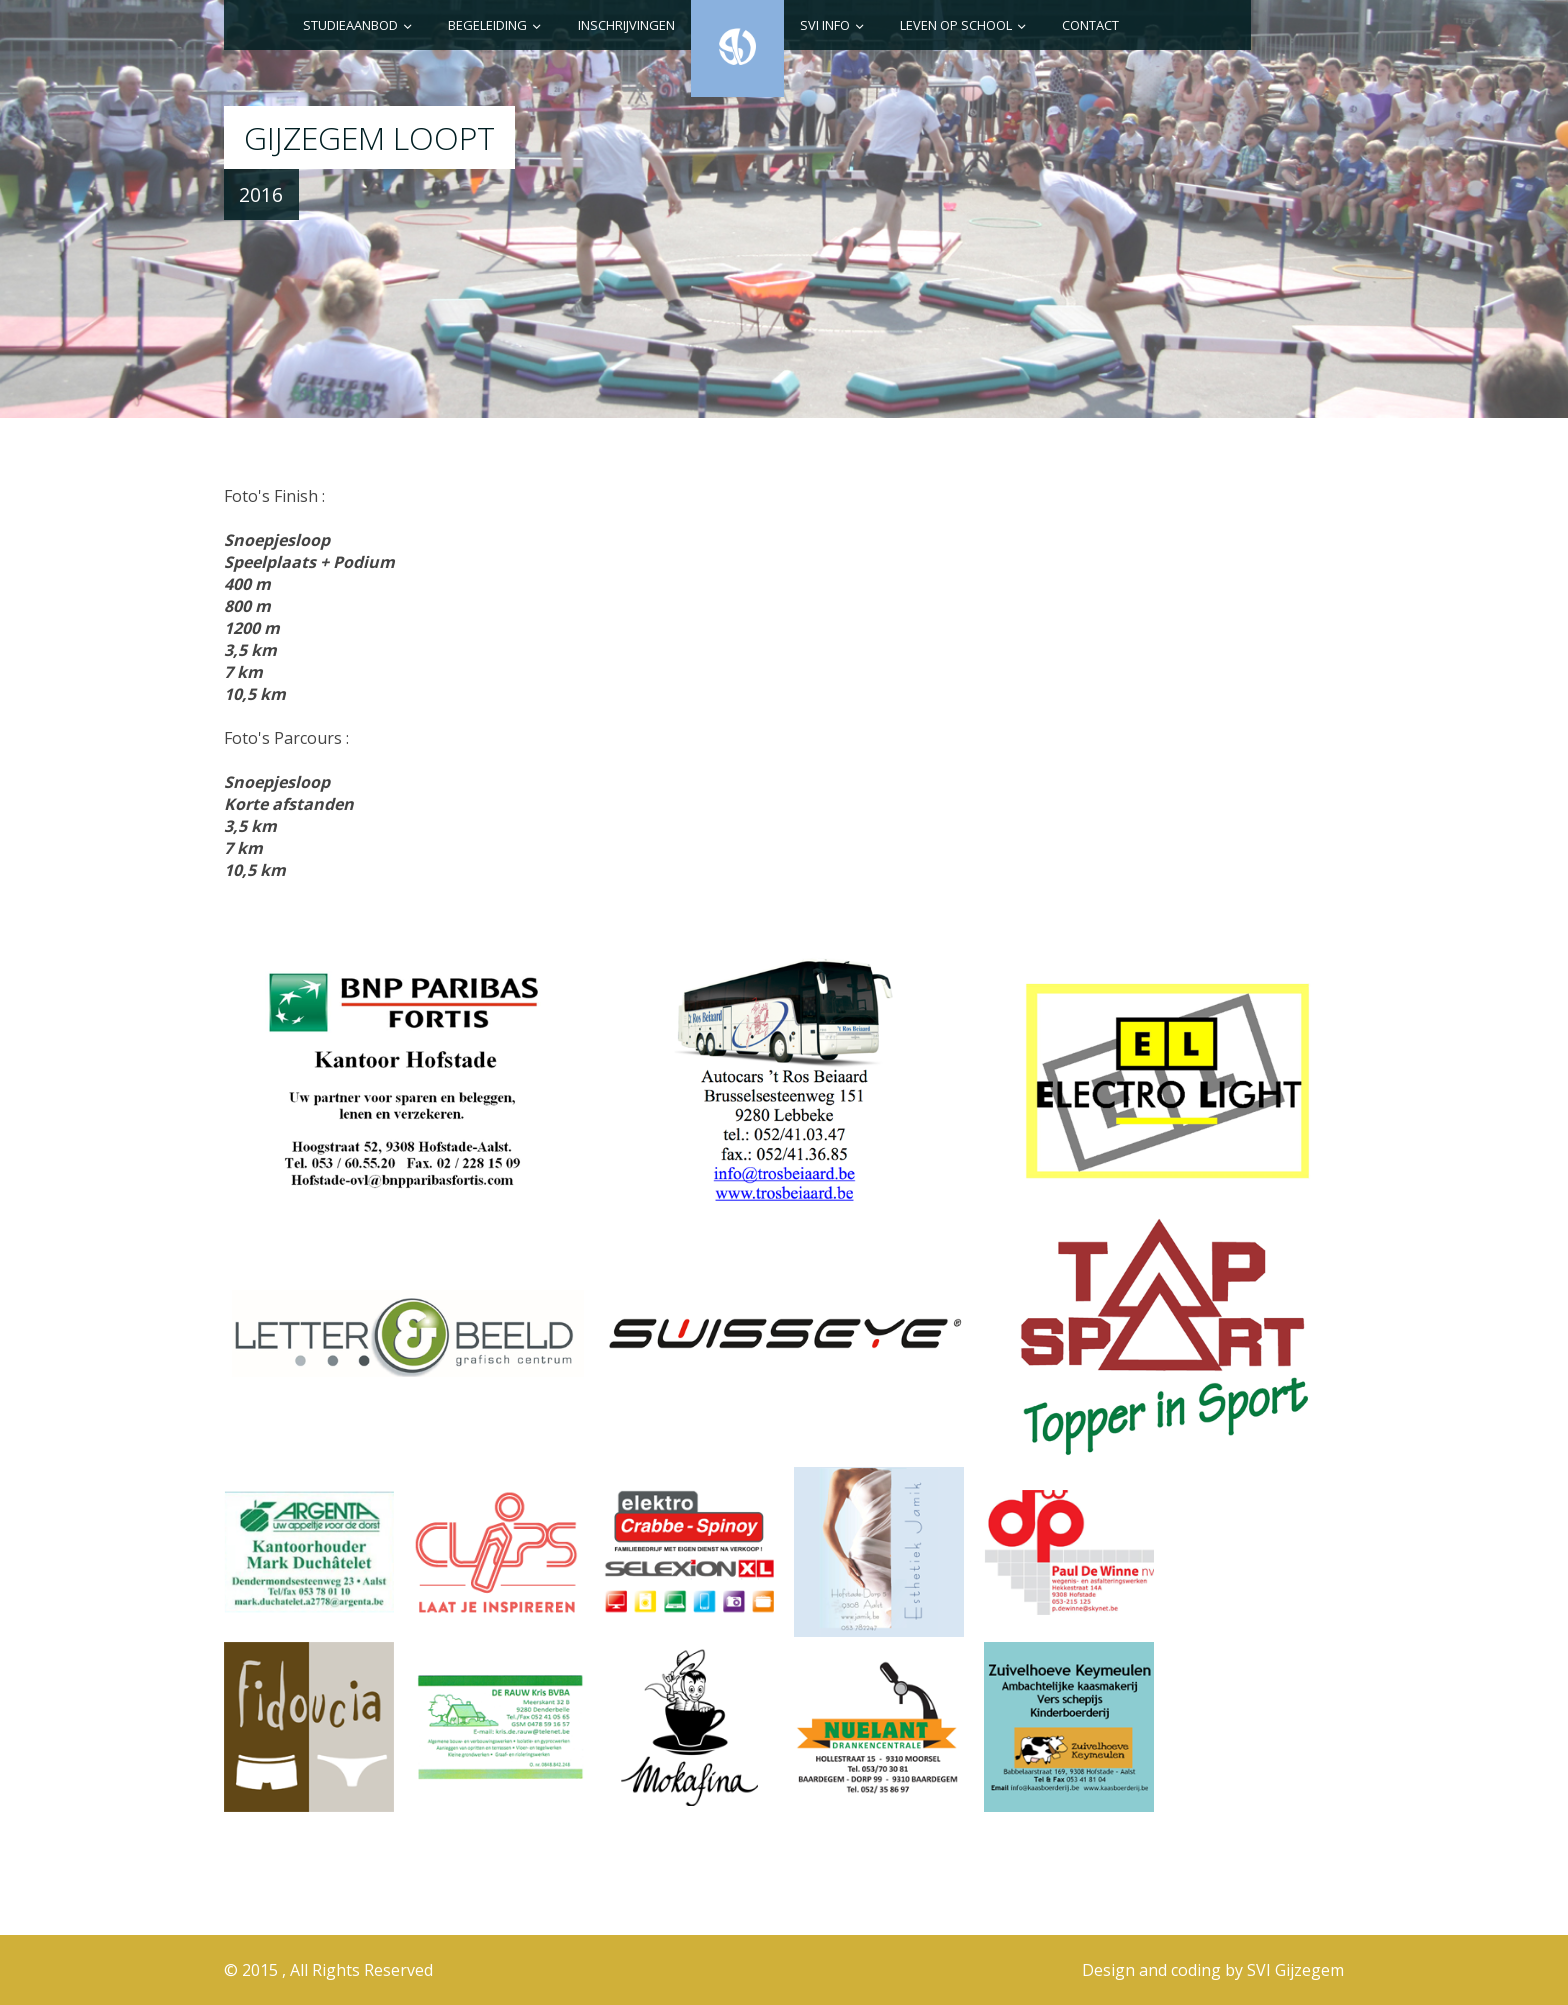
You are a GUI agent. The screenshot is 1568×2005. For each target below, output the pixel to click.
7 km (243, 672)
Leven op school (956, 25)
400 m (247, 584)
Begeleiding (487, 25)
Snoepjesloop (277, 540)
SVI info (825, 25)
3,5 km (250, 650)
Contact (1090, 25)
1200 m (252, 628)
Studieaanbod (350, 25)
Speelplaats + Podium (309, 562)
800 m (247, 606)
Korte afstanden (289, 804)
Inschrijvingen (626, 25)
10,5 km (255, 694)
